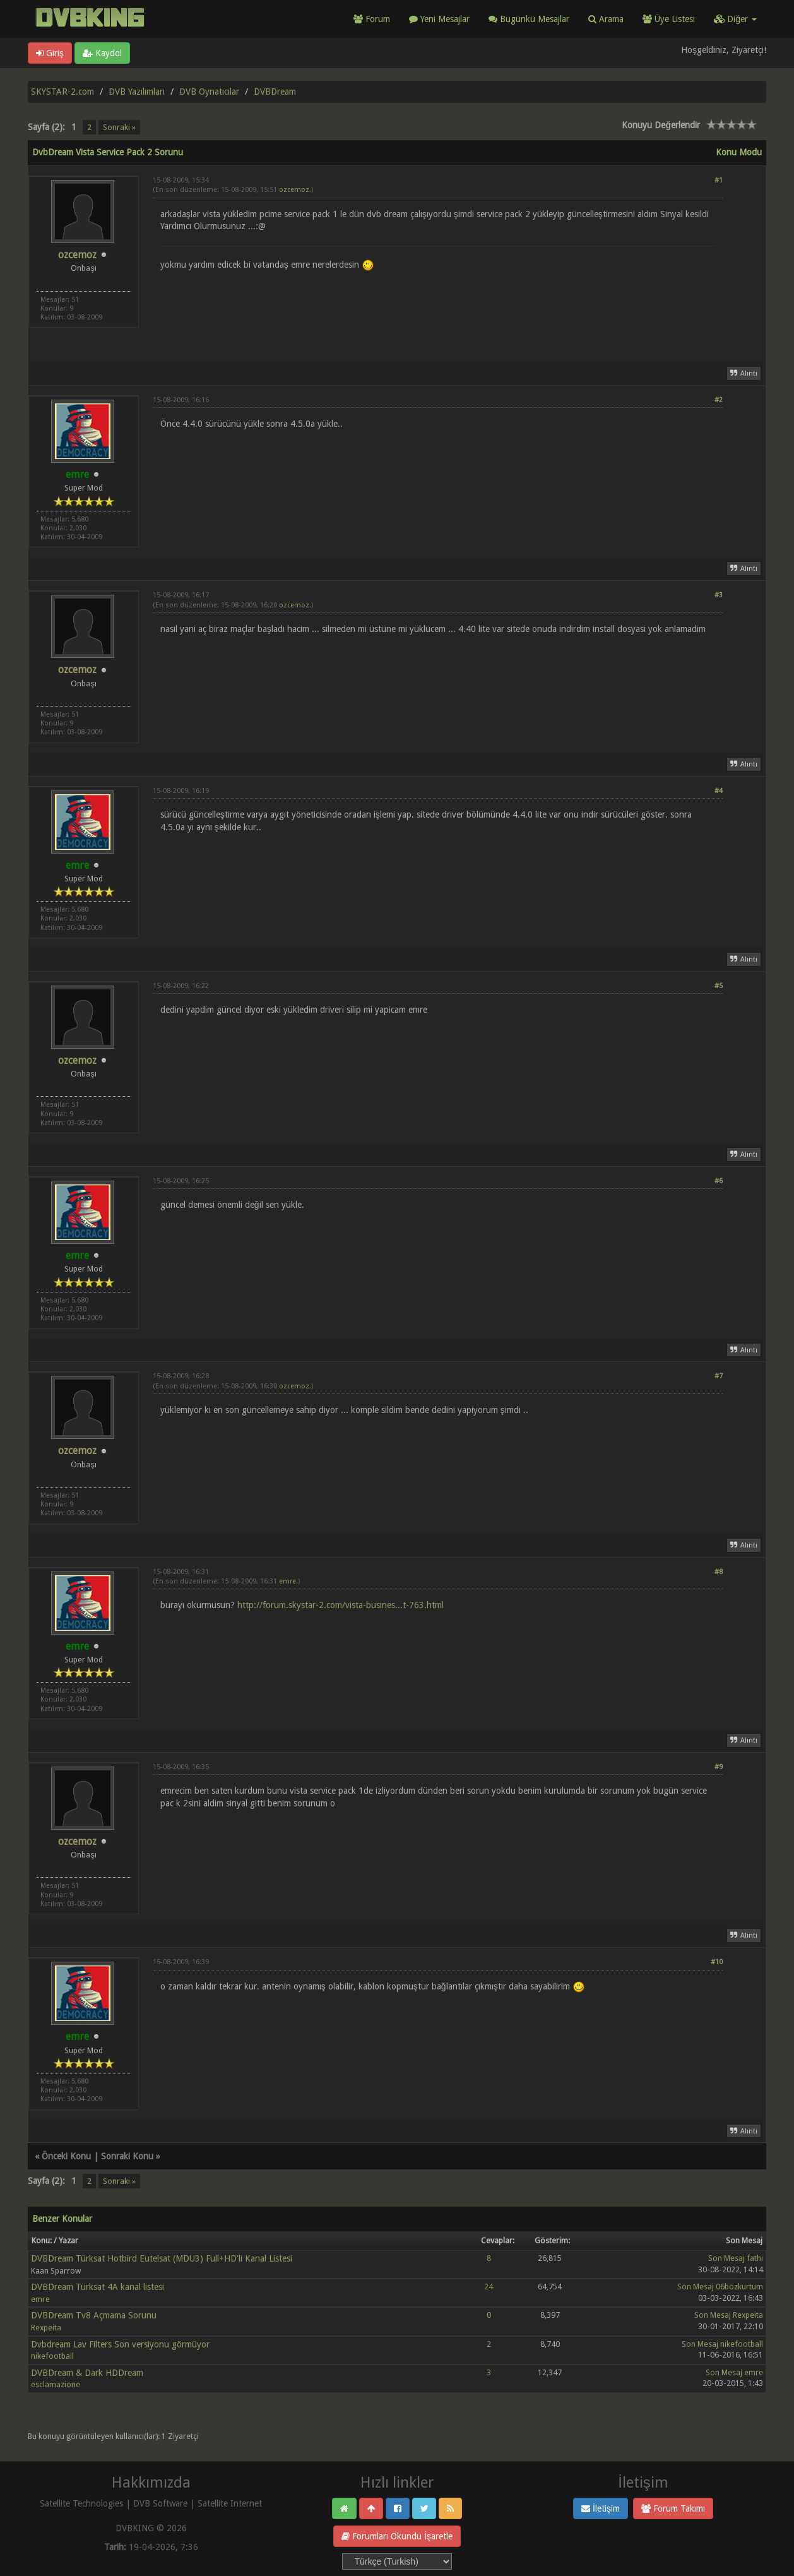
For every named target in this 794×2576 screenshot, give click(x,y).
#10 (717, 1962)
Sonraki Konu (127, 2156)
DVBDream (275, 91)
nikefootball (52, 2356)
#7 (718, 1376)
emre (287, 1581)
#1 (718, 180)
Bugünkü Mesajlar (529, 19)
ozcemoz (77, 255)
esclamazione (55, 2384)
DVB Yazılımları (137, 91)
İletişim (600, 2508)
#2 (718, 400)
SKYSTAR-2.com (62, 91)
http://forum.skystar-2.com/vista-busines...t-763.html (340, 1605)
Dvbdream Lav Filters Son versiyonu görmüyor (120, 2344)
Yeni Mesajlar (439, 19)
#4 (718, 791)
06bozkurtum (739, 2286)
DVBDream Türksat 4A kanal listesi (97, 2287)
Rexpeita (46, 2327)
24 (488, 2286)
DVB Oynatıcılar (209, 91)
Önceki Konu (66, 2156)
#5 (718, 986)
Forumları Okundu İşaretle (397, 2536)
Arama (606, 19)
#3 (718, 595)
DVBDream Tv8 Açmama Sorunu (94, 2315)
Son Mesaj (726, 2258)
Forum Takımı (673, 2508)
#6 (718, 1181)
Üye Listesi (669, 19)
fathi (755, 2258)
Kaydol (102, 53)
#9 (718, 1767)
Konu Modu (739, 152)
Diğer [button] (735, 19)
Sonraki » (119, 127)
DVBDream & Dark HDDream (87, 2373)
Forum (371, 19)
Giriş (50, 53)
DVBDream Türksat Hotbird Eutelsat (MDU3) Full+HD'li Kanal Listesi (161, 2258)
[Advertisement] (437, 309)
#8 (718, 1572)
